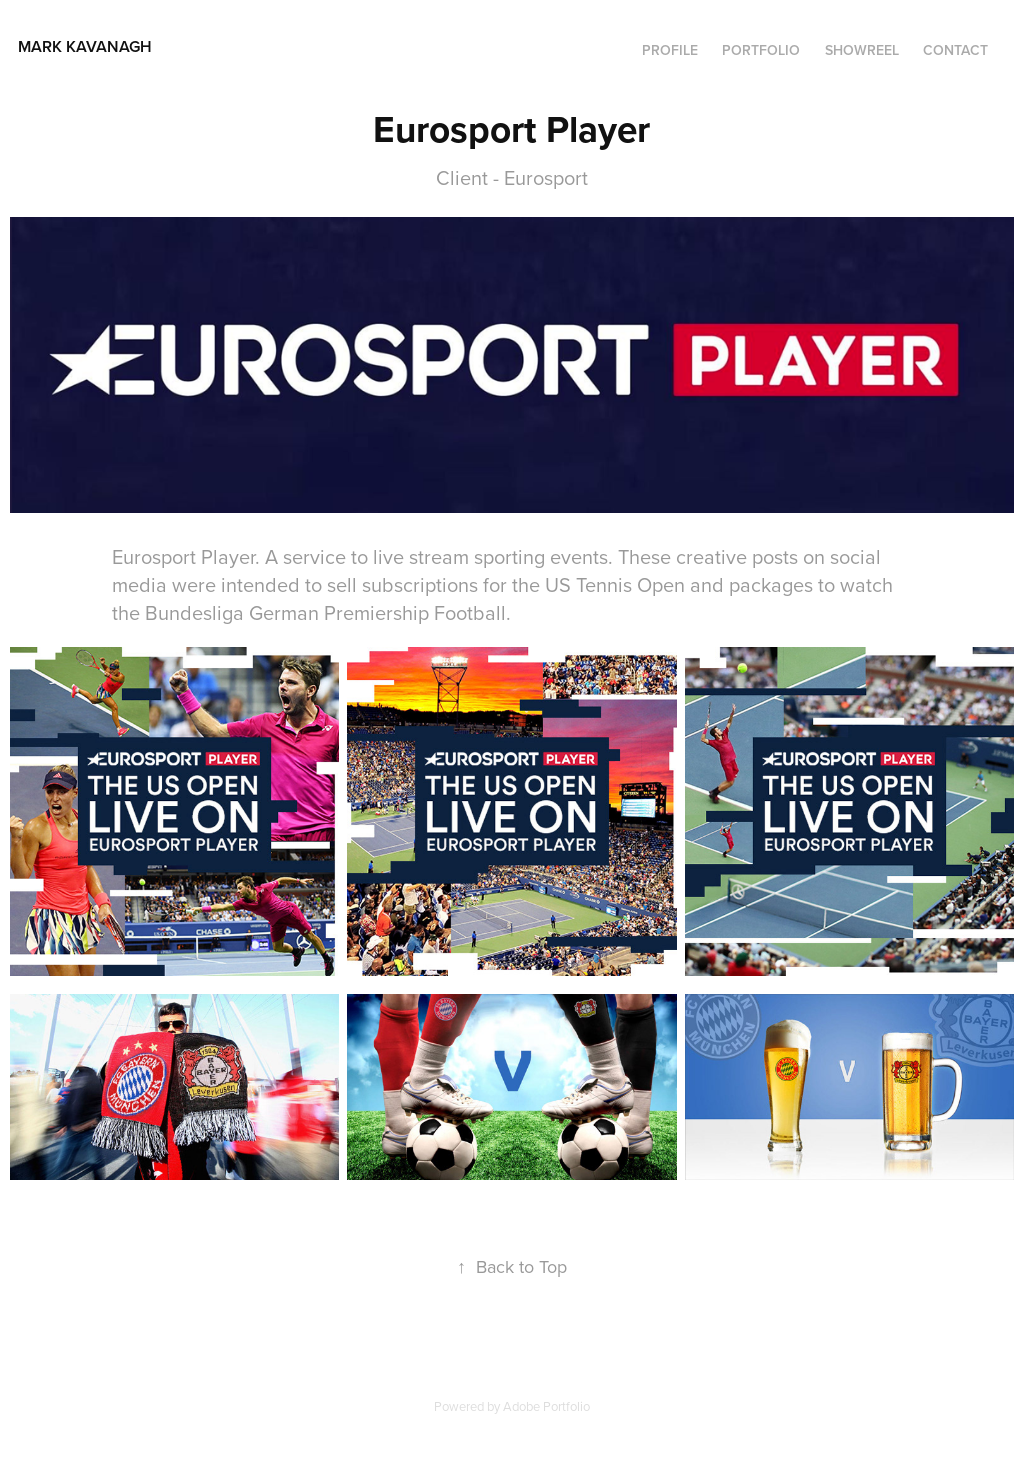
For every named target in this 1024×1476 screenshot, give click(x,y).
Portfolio (761, 50)
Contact (955, 50)
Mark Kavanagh (139, 46)
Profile (670, 50)
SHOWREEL (862, 50)
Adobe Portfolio (546, 1406)
